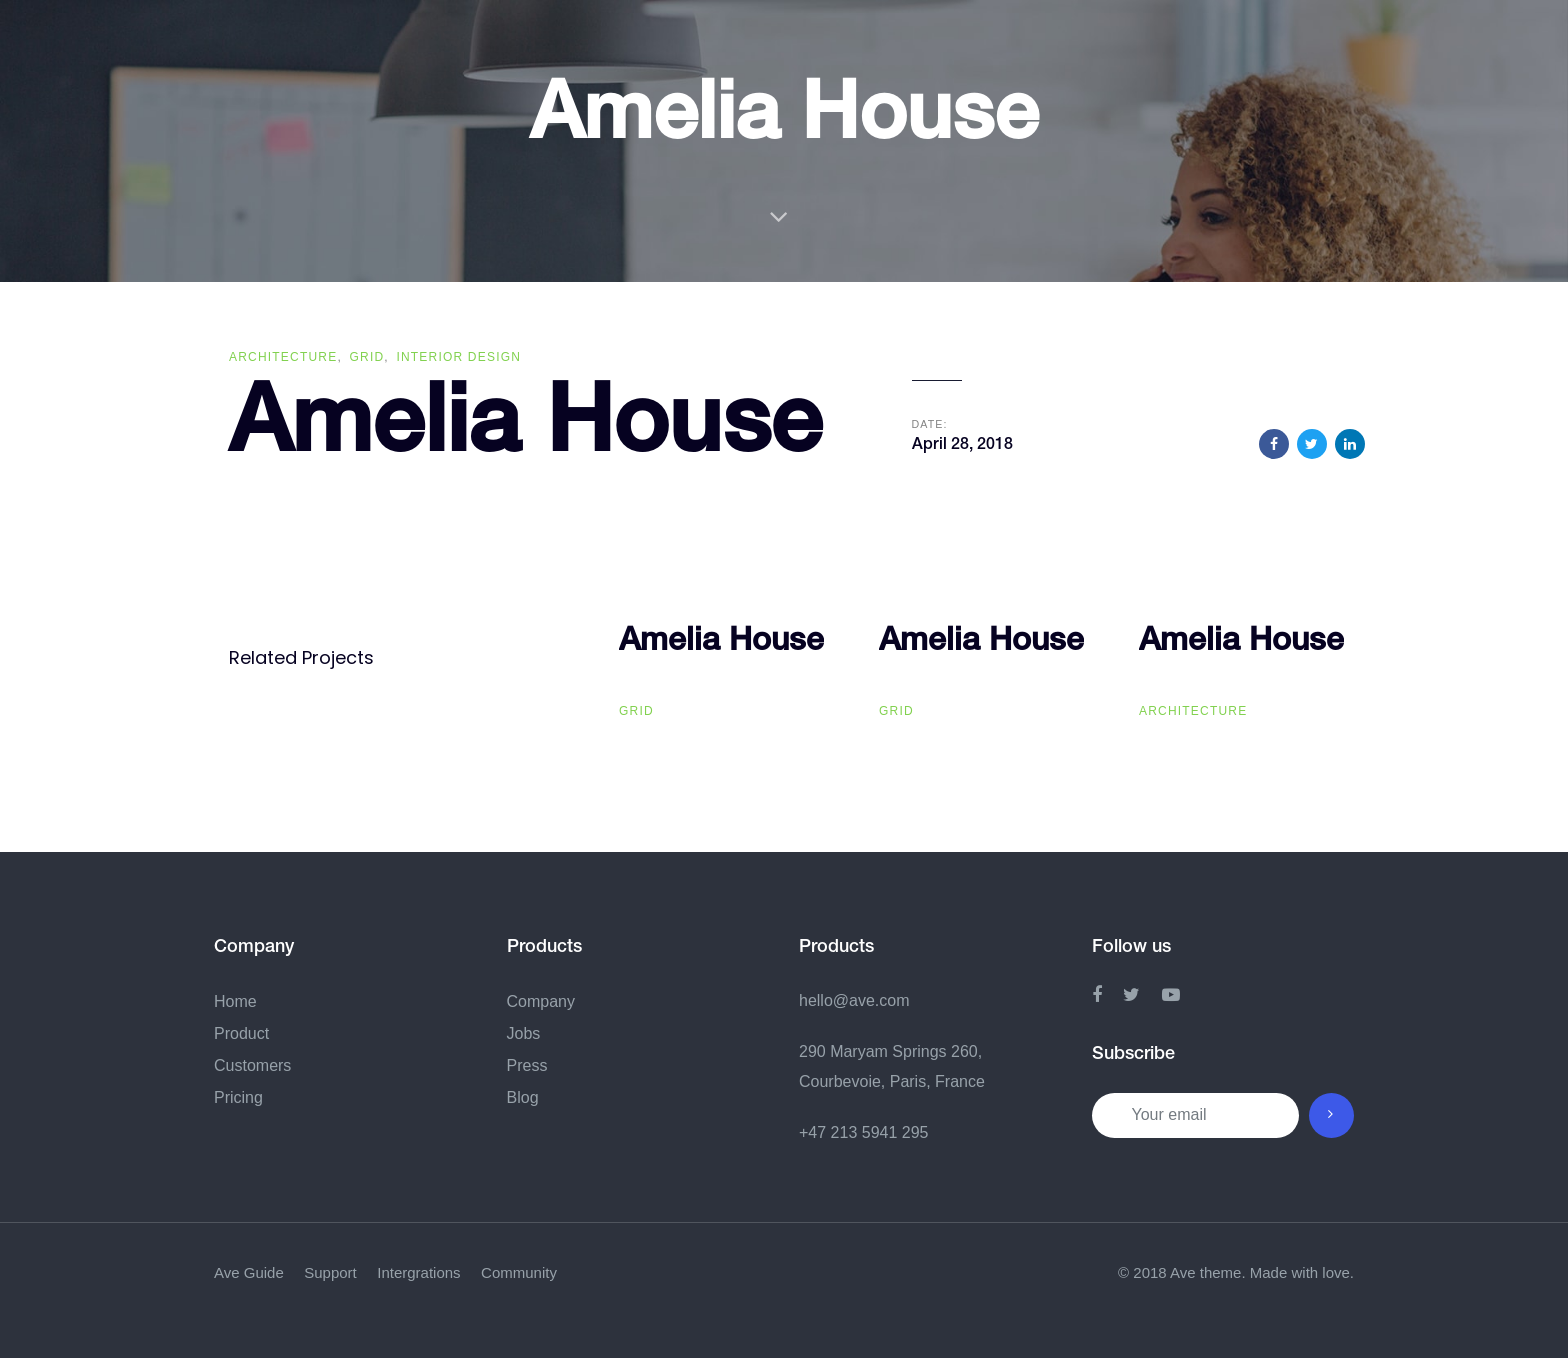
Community (519, 1272)
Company (541, 1001)
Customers (252, 1065)
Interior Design (458, 357)
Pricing (238, 1097)
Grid (367, 357)
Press (527, 1065)
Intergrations (418, 1272)
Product (241, 1033)
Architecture (283, 357)
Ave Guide (249, 1272)
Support (330, 1272)
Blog (523, 1097)
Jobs (524, 1033)
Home (235, 1001)
